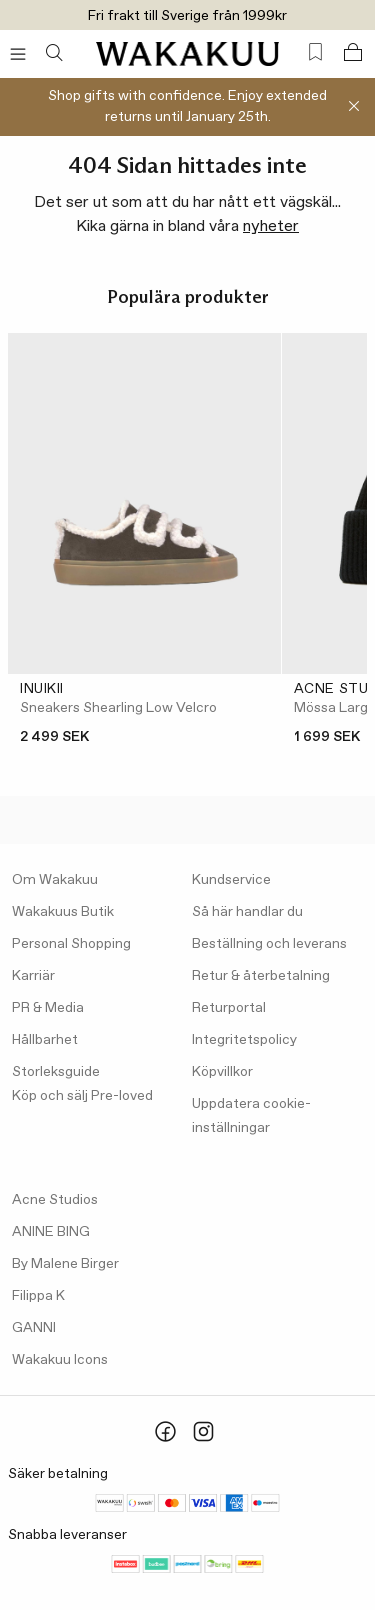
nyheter (271, 226)
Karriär (33, 976)
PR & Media (48, 1008)
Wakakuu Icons (60, 1360)
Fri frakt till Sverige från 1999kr (187, 16)
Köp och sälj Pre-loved (82, 1096)
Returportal (229, 1008)
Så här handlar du (247, 912)
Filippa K (38, 1296)
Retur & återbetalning (261, 976)
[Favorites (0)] (315, 52)
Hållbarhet (45, 1040)
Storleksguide (56, 1072)
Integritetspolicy (244, 1040)
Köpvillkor (222, 1072)
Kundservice (231, 880)
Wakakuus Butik (63, 912)
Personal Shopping (71, 944)
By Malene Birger (65, 1264)
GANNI (34, 1328)
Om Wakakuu (55, 880)
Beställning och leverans (269, 944)
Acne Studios (55, 1200)
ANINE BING (51, 1232)
